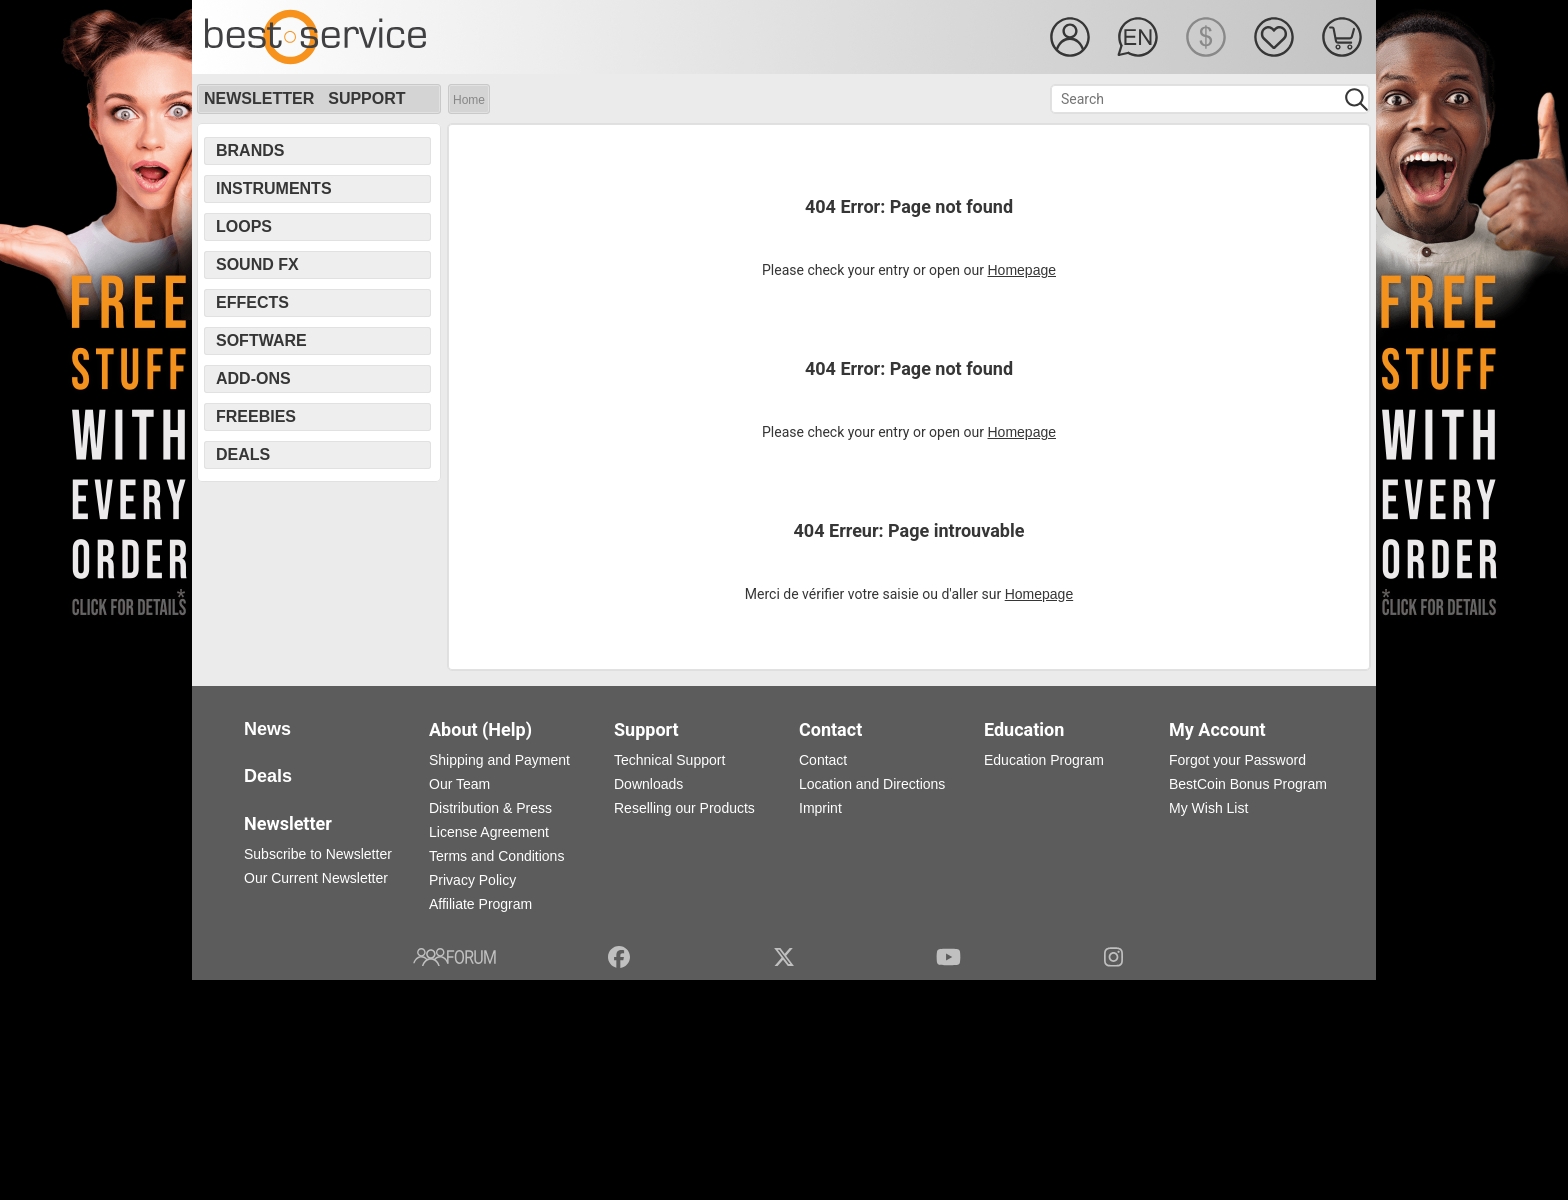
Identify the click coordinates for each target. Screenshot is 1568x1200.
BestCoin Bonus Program (1248, 784)
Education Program (1044, 760)
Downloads (648, 784)
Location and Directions (872, 784)
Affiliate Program (480, 904)
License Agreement (489, 832)
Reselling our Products (684, 808)
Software (261, 340)
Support (366, 98)
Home (469, 100)
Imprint (820, 808)
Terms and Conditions (496, 856)
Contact (823, 760)
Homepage (1022, 270)
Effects (252, 302)
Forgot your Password (1237, 760)
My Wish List (1208, 808)
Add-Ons (253, 378)
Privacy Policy (472, 880)
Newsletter (259, 98)
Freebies (256, 416)
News (267, 729)
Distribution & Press (490, 808)
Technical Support (669, 760)
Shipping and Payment (499, 760)
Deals (243, 454)
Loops (244, 226)
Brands (250, 150)
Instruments (274, 188)
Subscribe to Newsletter (318, 854)
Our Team (459, 784)
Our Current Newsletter (316, 878)
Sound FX (257, 264)
